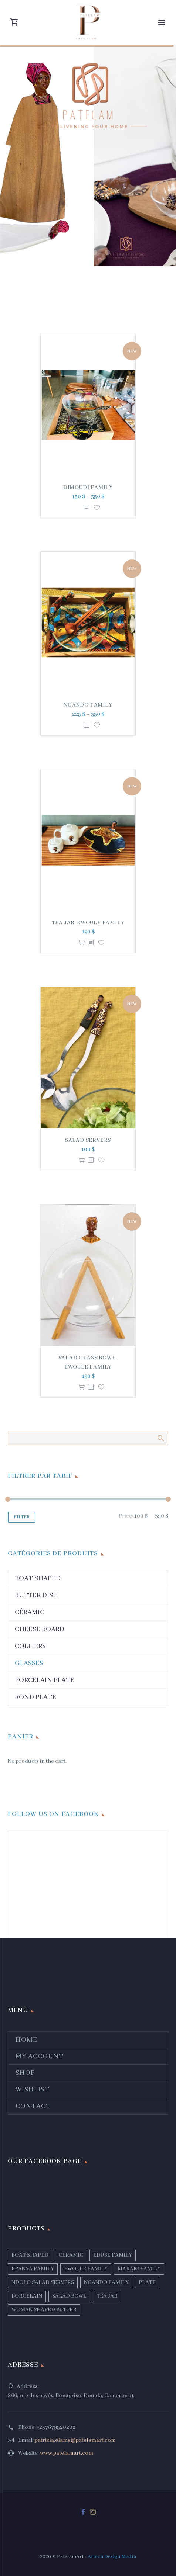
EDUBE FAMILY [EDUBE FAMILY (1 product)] (112, 2255)
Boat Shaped (38, 1578)
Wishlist (33, 2089)
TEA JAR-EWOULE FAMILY (88, 922)
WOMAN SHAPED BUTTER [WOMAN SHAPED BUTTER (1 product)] (44, 2309)
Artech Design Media (112, 2557)
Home (26, 2039)
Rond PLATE (35, 1697)
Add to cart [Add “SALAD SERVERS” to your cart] (82, 1160)
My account (40, 2056)
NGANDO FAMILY (88, 705)
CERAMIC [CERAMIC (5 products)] (70, 2255)
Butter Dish (36, 1595)
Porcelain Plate (44, 1680)
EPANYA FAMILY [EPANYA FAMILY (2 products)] (32, 2268)
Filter (22, 1517)
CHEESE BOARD (39, 1629)
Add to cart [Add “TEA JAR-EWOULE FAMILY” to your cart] (82, 942)
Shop (25, 2073)
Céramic (29, 1612)
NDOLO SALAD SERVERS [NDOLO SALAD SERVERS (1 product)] (42, 2282)
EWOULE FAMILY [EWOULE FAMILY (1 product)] (86, 2268)
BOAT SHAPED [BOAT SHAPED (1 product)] (29, 2255)
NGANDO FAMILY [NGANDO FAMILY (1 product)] (106, 2282)
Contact (33, 2106)
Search (160, 1438)
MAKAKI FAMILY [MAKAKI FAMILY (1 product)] (139, 2268)
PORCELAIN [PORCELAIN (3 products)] (26, 2296)
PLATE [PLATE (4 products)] (147, 2282)
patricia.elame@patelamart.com (75, 2440)
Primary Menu (161, 22)
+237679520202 (56, 2427)
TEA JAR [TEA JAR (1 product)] (107, 2296)
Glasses (29, 1663)
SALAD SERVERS (88, 1140)
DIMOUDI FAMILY (88, 487)
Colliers (30, 1646)
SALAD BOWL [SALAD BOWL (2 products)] (69, 2296)
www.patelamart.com (66, 2453)
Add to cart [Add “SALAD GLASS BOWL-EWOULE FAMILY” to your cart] (82, 1387)
